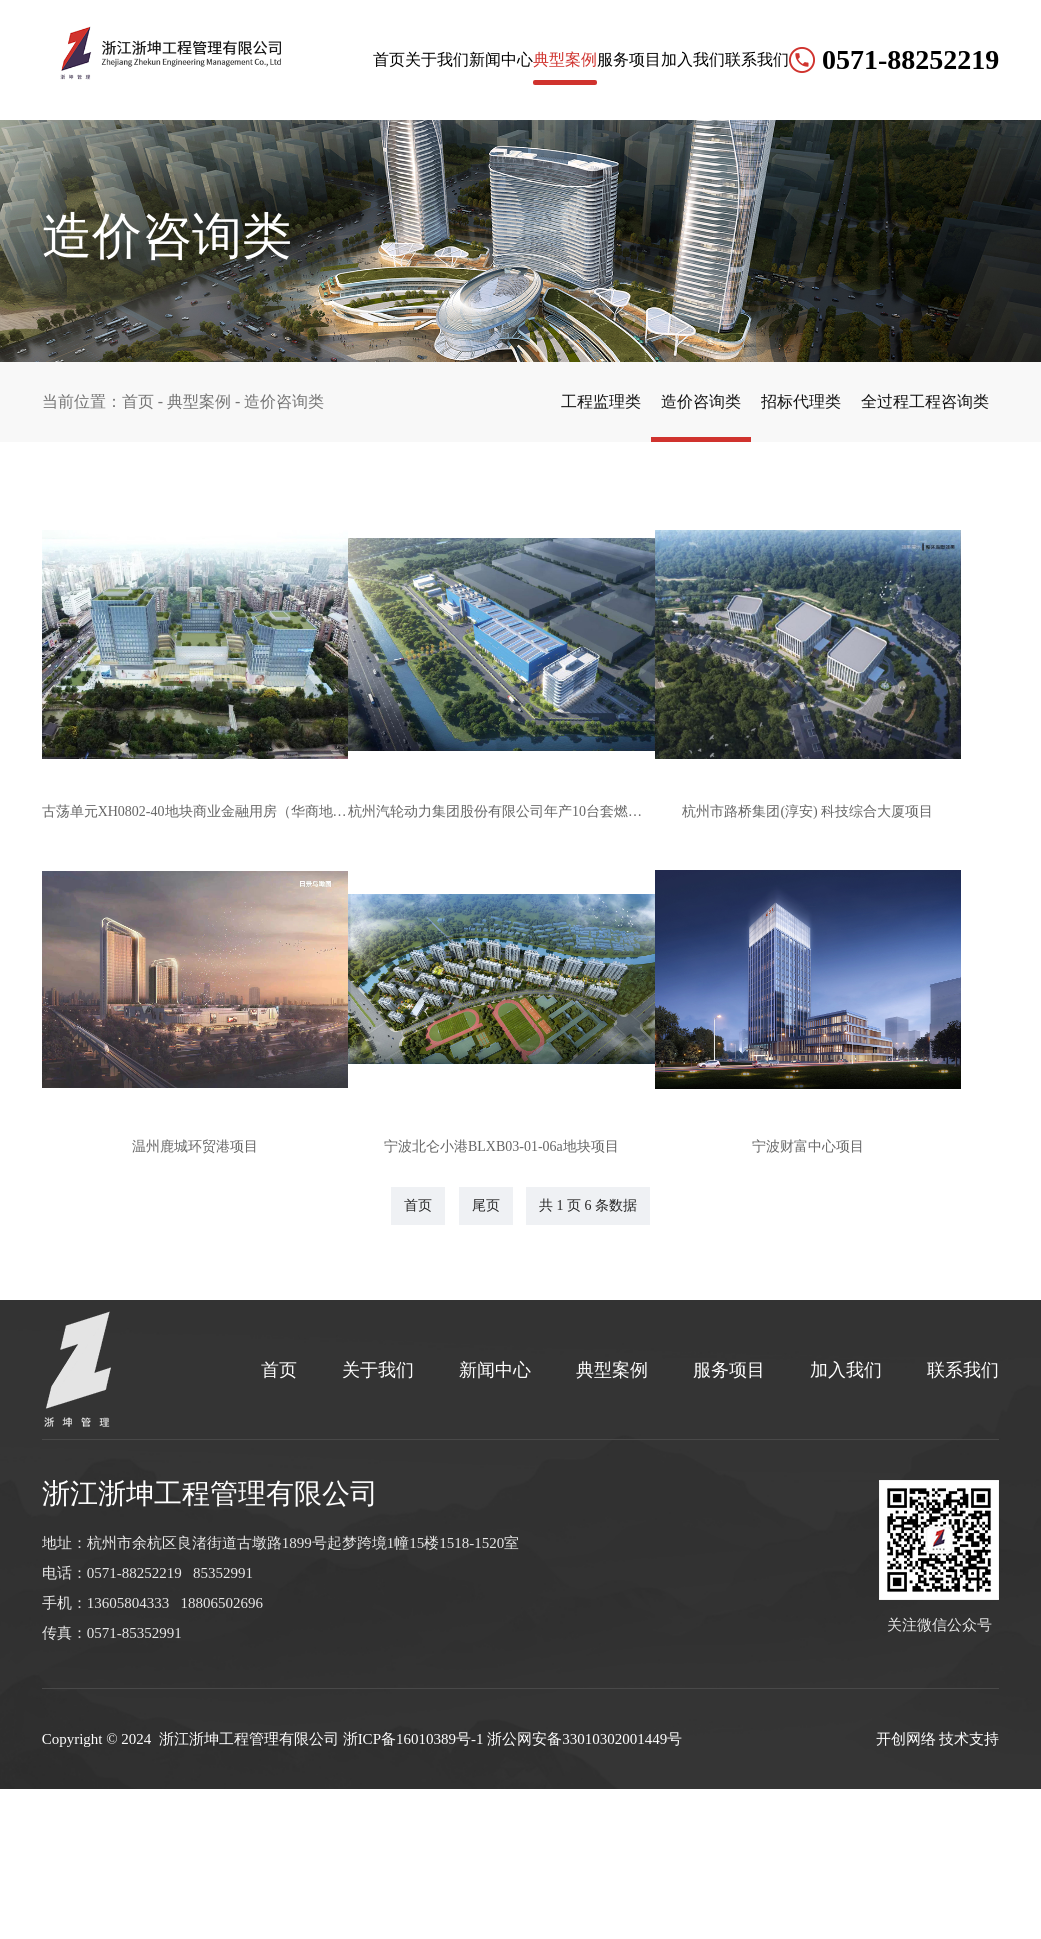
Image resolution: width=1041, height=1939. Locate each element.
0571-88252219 (907, 179)
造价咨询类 (651, 401)
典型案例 (465, 179)
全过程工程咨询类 (915, 401)
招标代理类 (771, 401)
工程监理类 (531, 401)
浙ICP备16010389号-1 (413, 1889)
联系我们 (732, 179)
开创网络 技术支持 (938, 1889)
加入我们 (643, 179)
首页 (214, 179)
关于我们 (287, 179)
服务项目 (554, 179)
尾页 (486, 1355)
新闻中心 (376, 179)
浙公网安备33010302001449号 (584, 1889)
